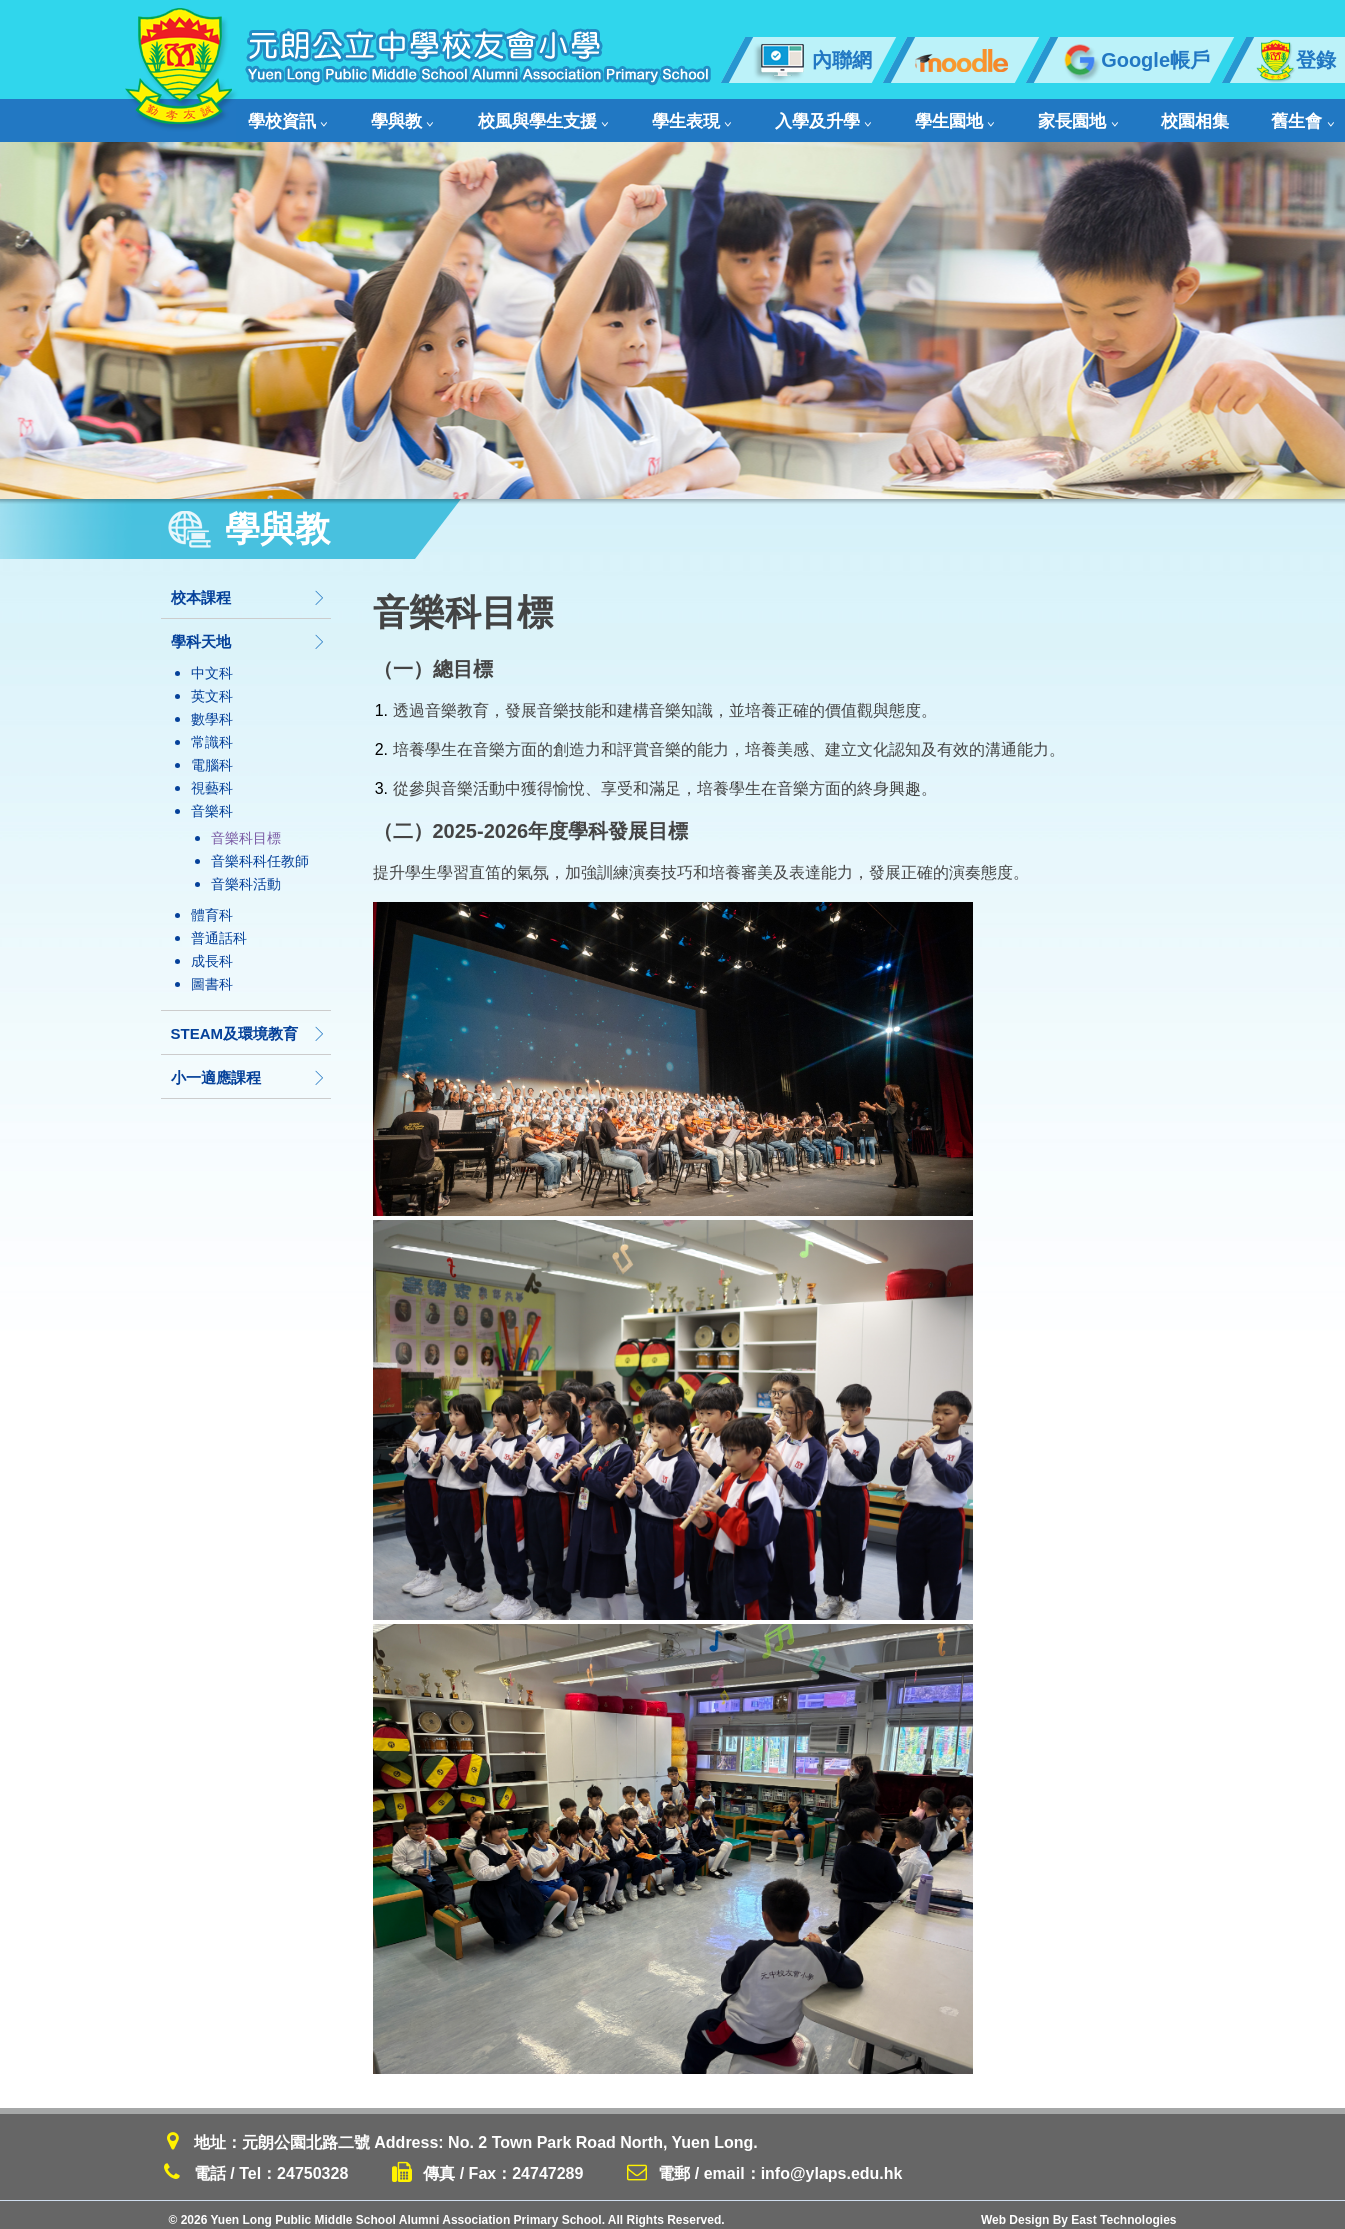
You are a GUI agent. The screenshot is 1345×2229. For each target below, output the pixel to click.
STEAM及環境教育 (249, 1023)
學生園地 (853, 115)
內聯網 (812, 60)
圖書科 (212, 974)
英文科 (212, 686)
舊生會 (1140, 115)
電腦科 (212, 755)
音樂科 (212, 801)
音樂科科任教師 (260, 851)
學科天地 (249, 631)
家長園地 (956, 115)
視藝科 (212, 778)
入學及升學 (741, 115)
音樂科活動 (246, 874)
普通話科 (219, 928)
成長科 (212, 951)
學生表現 (630, 115)
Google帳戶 (1134, 60)
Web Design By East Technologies (1079, 2210)
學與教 (381, 115)
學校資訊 (287, 115)
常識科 (212, 732)
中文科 (212, 663)
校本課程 (249, 587)
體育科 (212, 905)
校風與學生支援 (501, 115)
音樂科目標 (246, 828)
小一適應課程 (249, 1067)
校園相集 (1053, 115)
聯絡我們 (1235, 115)
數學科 (212, 709)
